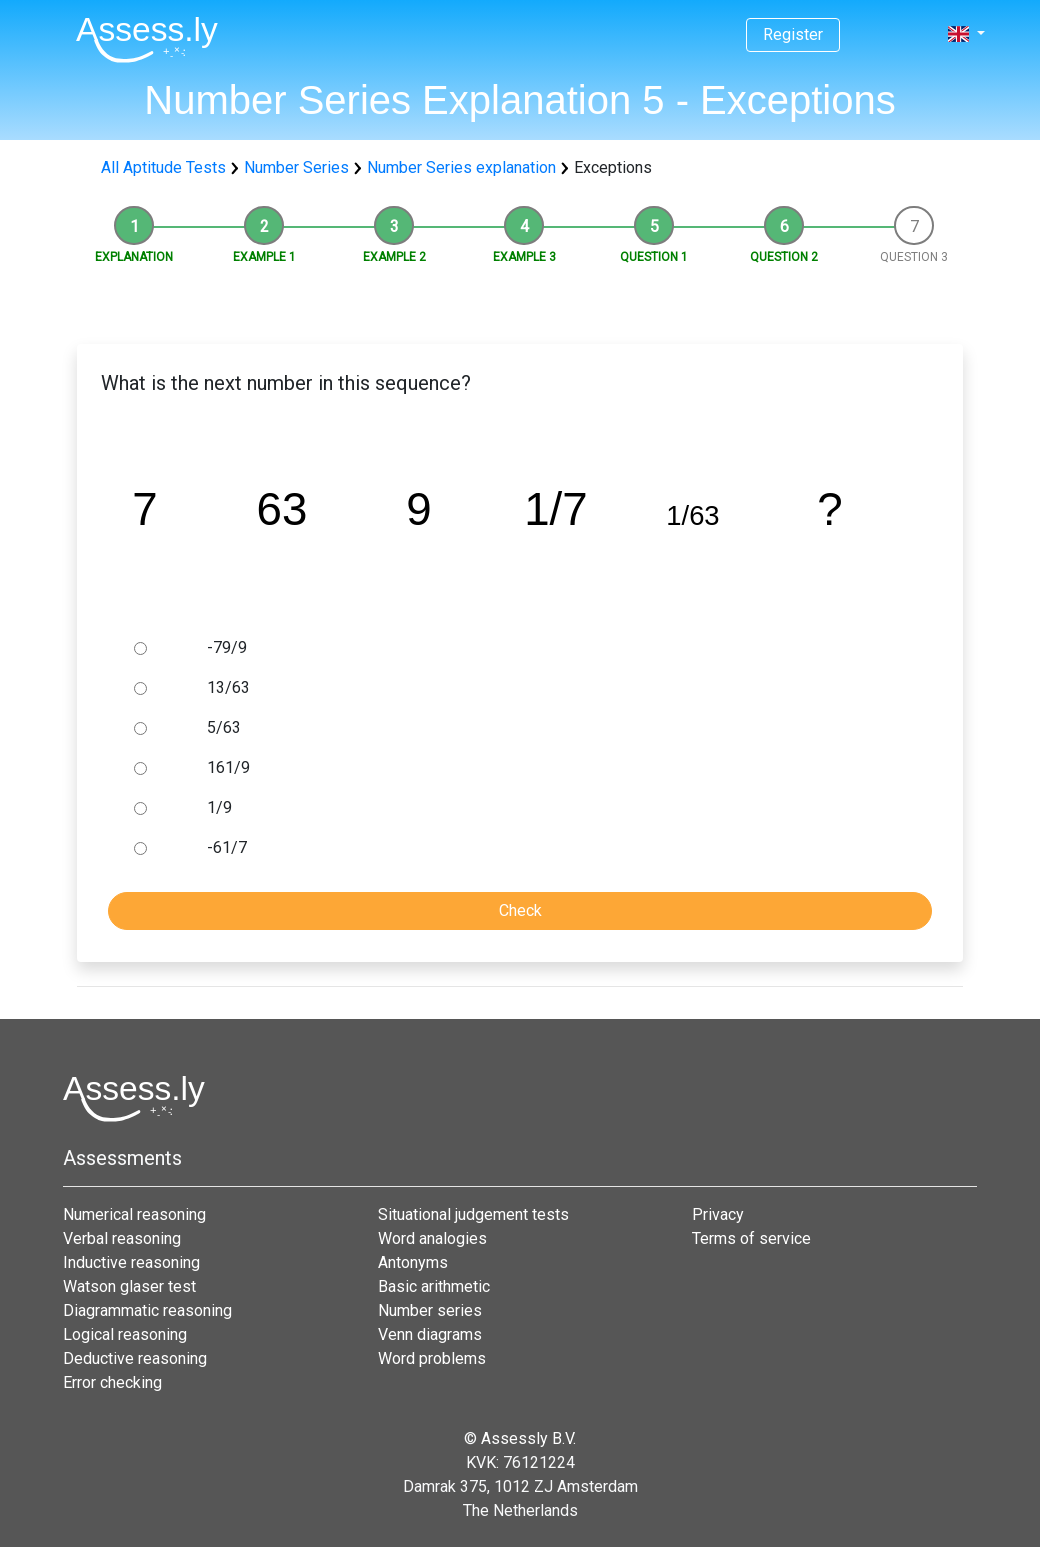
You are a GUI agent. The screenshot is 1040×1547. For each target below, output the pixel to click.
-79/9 (227, 647)
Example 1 (264, 257)
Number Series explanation (461, 167)
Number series (430, 1310)
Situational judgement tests (473, 1214)
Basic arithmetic (434, 1286)
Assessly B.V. (528, 1438)
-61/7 (227, 847)
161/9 (228, 767)
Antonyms (413, 1262)
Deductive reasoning (135, 1358)
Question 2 (784, 257)
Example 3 (524, 257)
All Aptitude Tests (163, 167)
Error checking (112, 1382)
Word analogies (432, 1238)
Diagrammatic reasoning (147, 1310)
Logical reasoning (125, 1334)
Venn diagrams (430, 1334)
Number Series (296, 167)
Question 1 (654, 257)
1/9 (219, 807)
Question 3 (914, 257)
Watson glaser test (129, 1286)
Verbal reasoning (122, 1238)
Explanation (134, 257)
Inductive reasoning (131, 1262)
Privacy (718, 1214)
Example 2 (394, 257)
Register (793, 34)
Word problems (432, 1358)
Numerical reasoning (134, 1214)
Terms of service (751, 1238)
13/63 (228, 687)
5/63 (224, 727)
